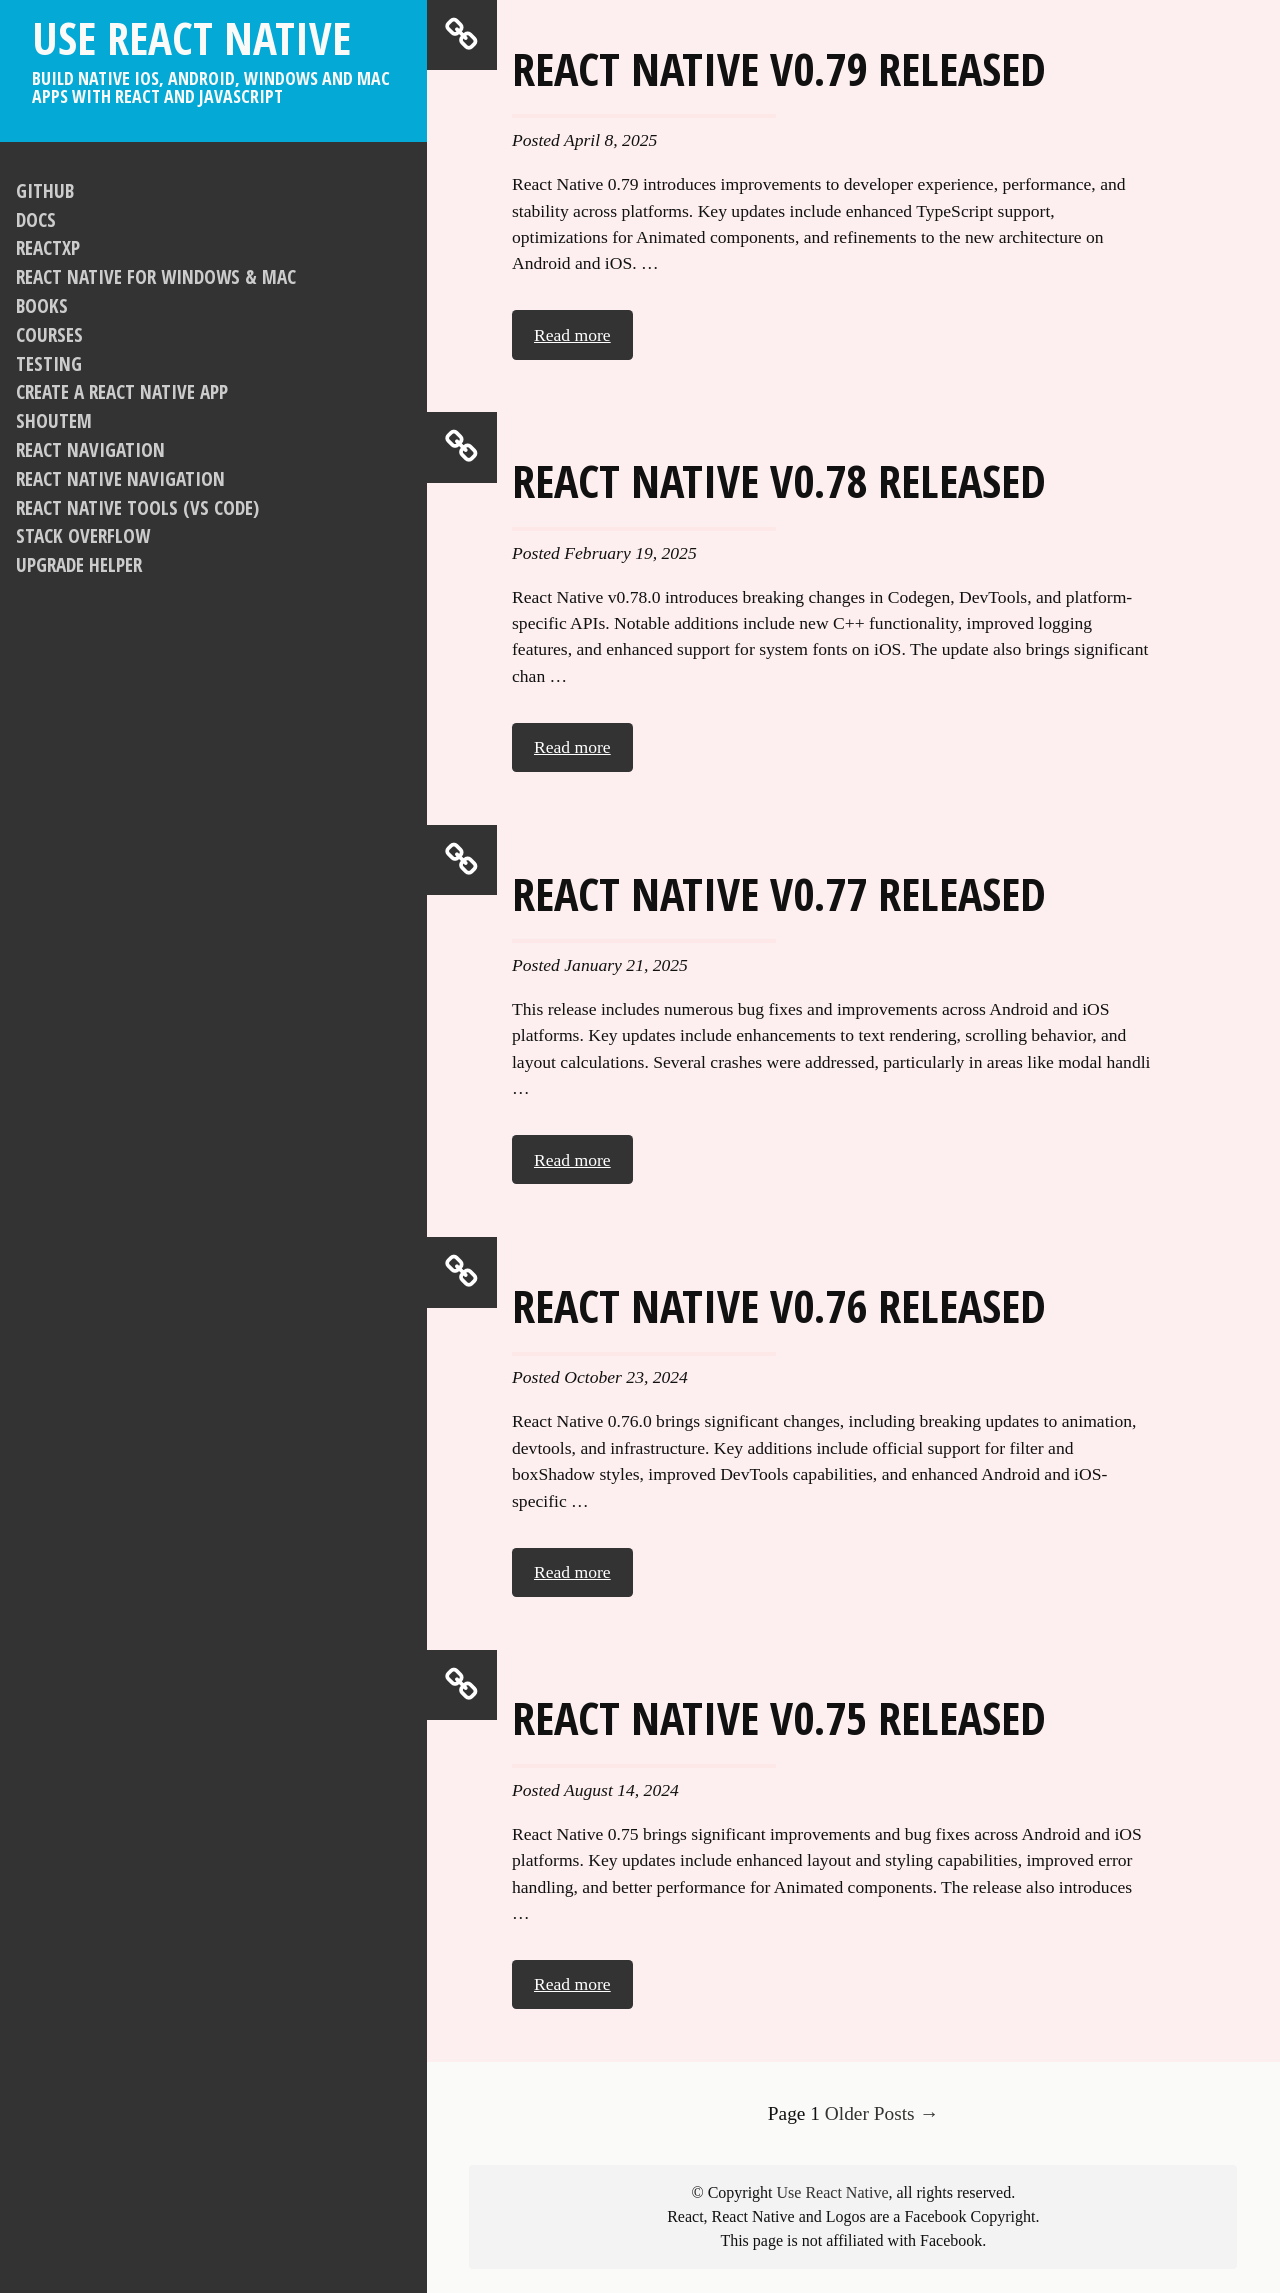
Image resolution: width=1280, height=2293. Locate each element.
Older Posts (882, 2113)
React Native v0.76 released (779, 1305)
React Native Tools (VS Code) (137, 507)
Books (42, 305)
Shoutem (54, 420)
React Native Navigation (120, 478)
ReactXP (48, 247)
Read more (572, 335)
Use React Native (213, 56)
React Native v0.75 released (779, 1717)
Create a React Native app (122, 391)
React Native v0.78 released (779, 480)
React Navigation (90, 449)
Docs (36, 219)
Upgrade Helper (79, 564)
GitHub (45, 190)
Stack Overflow (83, 535)
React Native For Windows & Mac (156, 276)
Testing (49, 363)
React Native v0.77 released (779, 893)
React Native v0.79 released (779, 68)
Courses (49, 334)
